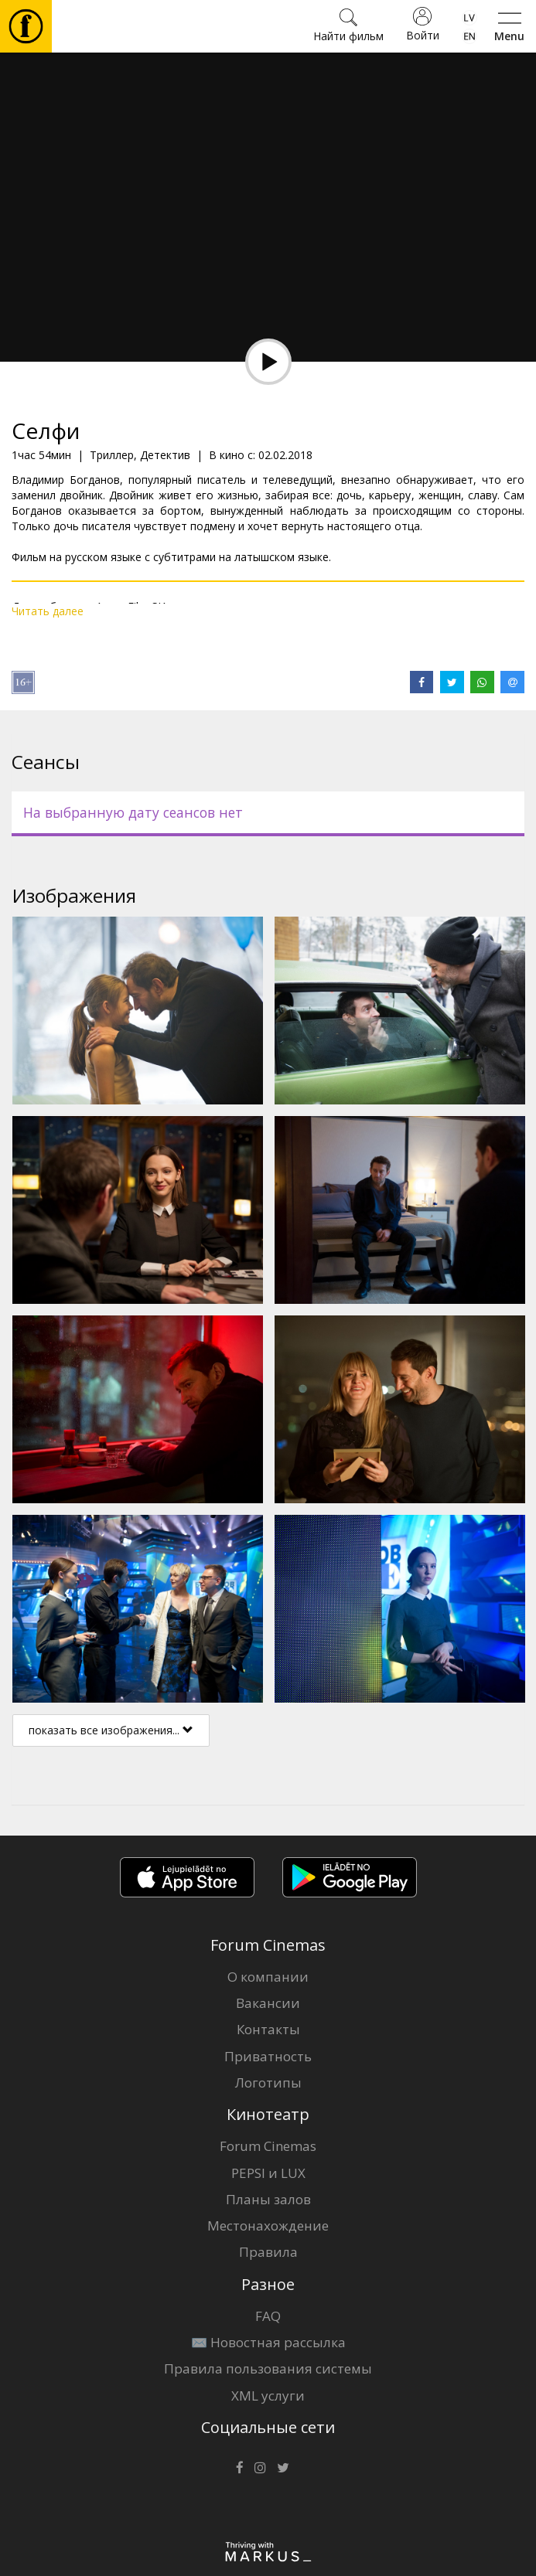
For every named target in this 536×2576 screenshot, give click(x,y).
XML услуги (268, 2395)
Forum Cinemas (268, 2146)
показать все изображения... (111, 1730)
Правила (268, 2252)
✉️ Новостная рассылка (268, 2342)
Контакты (268, 2029)
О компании (268, 1977)
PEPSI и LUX (268, 2173)
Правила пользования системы (268, 2368)
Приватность (268, 2056)
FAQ (268, 2316)
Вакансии (268, 2003)
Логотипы (268, 2082)
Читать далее (48, 611)
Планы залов (268, 2199)
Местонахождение (268, 2225)
